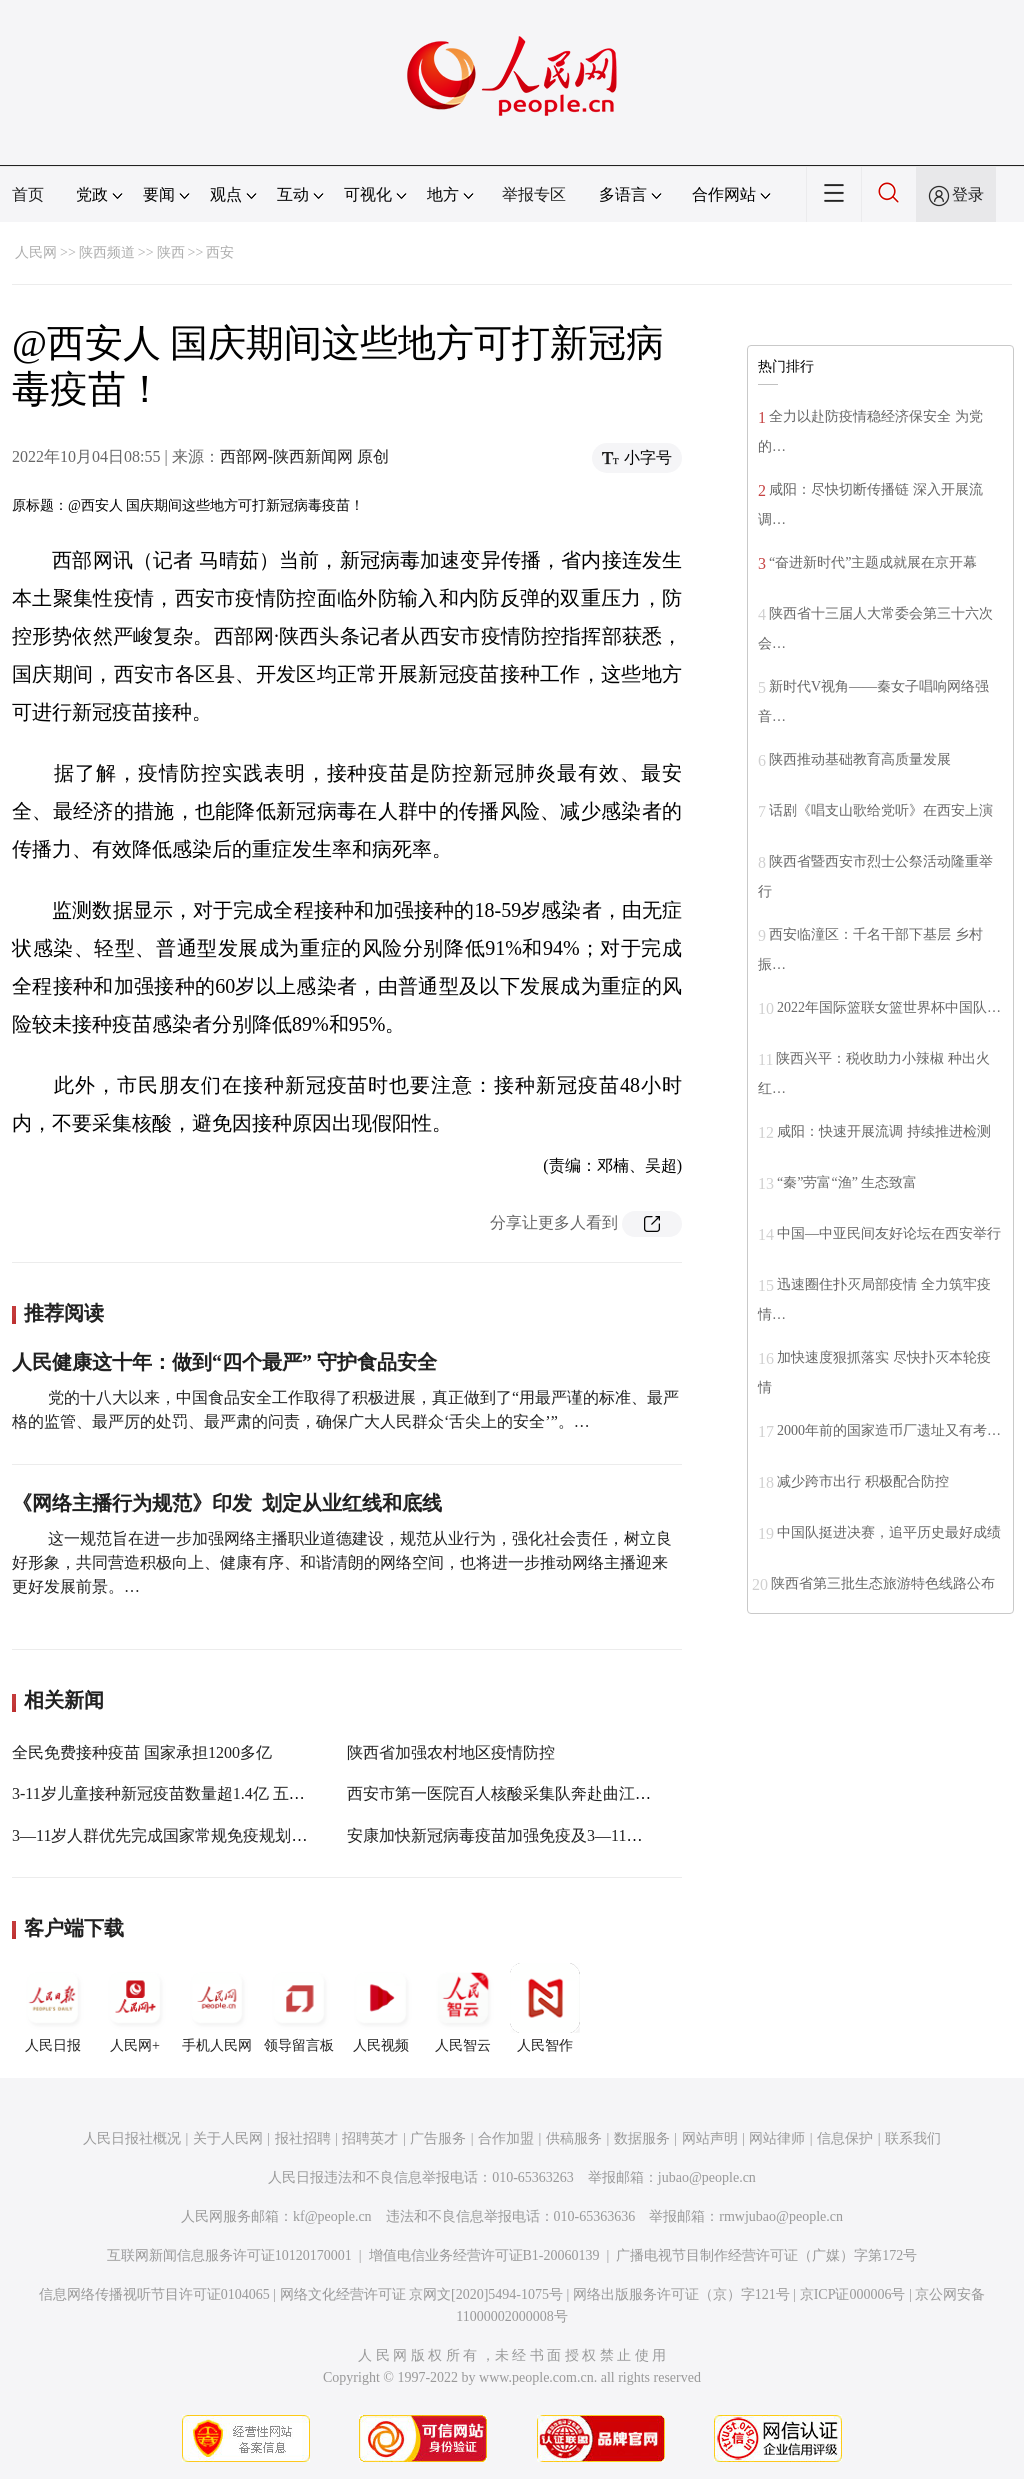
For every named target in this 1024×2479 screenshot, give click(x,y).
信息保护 (845, 2138)
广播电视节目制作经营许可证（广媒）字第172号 (766, 2255)
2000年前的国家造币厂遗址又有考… (889, 1430)
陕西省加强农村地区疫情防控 (451, 1752)
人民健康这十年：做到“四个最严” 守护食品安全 (224, 1362)
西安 (220, 252)
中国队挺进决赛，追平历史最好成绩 (889, 1532)
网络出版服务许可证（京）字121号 (681, 2294)
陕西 (171, 252)
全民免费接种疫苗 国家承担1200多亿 (142, 1752)
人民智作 (545, 2008)
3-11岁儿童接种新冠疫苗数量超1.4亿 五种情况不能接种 (206, 1793)
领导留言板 (299, 2008)
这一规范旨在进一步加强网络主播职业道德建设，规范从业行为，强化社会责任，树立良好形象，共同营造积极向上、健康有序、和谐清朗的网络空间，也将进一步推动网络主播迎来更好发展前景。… (342, 1562)
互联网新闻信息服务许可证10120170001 (229, 2255)
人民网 (36, 252)
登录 (968, 194)
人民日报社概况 (132, 2138)
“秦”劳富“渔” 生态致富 (847, 1182)
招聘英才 (370, 2138)
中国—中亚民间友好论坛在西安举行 (889, 1233)
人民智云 (463, 2008)
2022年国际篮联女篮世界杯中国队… (889, 1007)
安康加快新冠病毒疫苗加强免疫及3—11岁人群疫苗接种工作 (558, 1835)
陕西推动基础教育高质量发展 (860, 759)
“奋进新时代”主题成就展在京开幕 (873, 562)
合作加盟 (506, 2138)
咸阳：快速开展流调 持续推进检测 (884, 1131)
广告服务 (438, 2138)
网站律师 (777, 2138)
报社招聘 (303, 2138)
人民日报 (53, 2008)
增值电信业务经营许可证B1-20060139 (484, 2255)
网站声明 (710, 2138)
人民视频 (381, 2008)
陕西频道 (107, 252)
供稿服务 (574, 2138)
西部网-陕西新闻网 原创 (304, 456)
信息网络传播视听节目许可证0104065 (154, 2294)
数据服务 (642, 2138)
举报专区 (534, 194)
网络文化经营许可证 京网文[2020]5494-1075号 (422, 2294)
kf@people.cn (332, 2216)
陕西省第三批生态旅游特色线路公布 (883, 1583)
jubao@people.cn (707, 2177)
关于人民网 (228, 2138)
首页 (28, 194)
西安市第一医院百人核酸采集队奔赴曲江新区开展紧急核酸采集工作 (587, 1793)
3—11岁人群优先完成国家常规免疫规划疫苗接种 (183, 1835)
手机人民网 (217, 2008)
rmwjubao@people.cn (781, 2216)
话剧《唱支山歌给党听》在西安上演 (881, 810)
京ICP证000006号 (853, 2294)
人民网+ (135, 2008)
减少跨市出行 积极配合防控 (863, 1481)
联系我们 (913, 2138)
